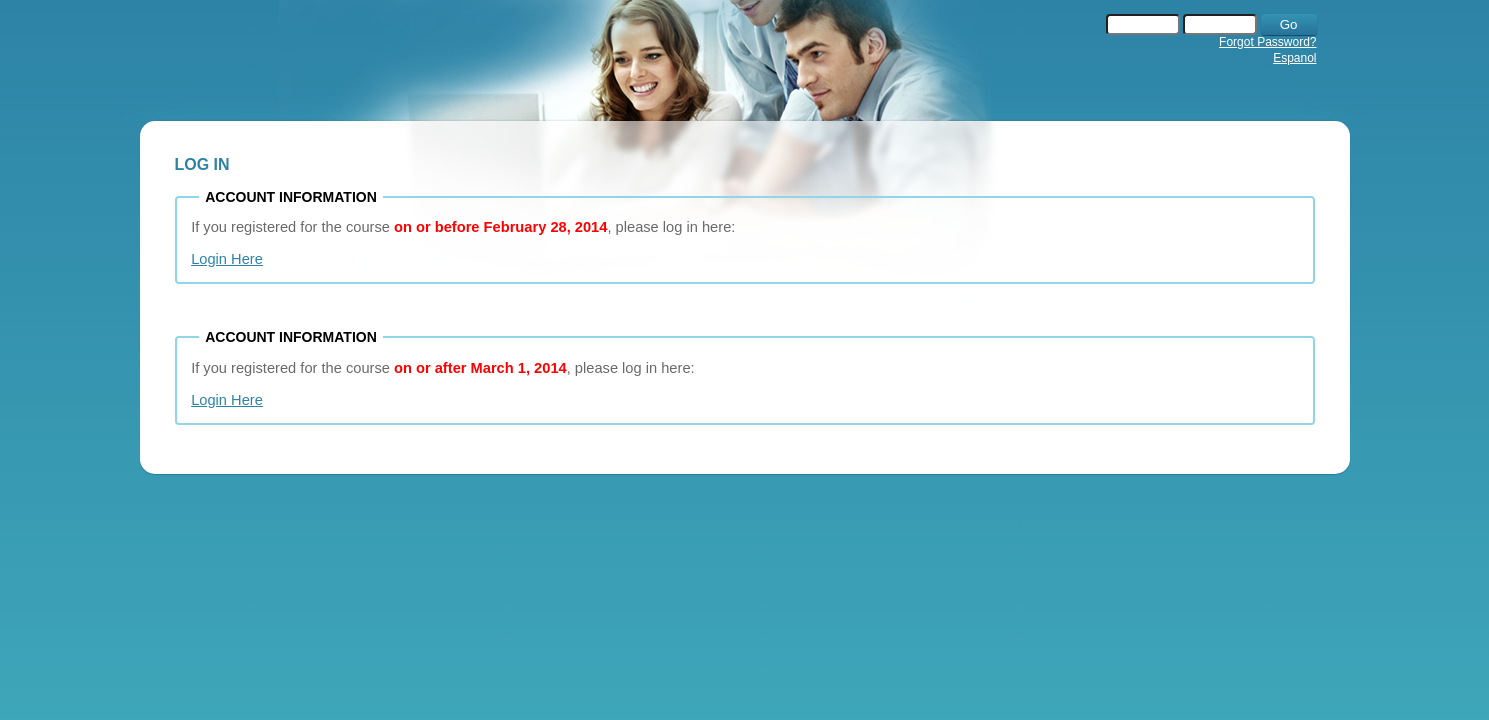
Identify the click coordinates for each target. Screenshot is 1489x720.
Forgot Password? (1267, 42)
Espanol (1294, 58)
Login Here (227, 259)
